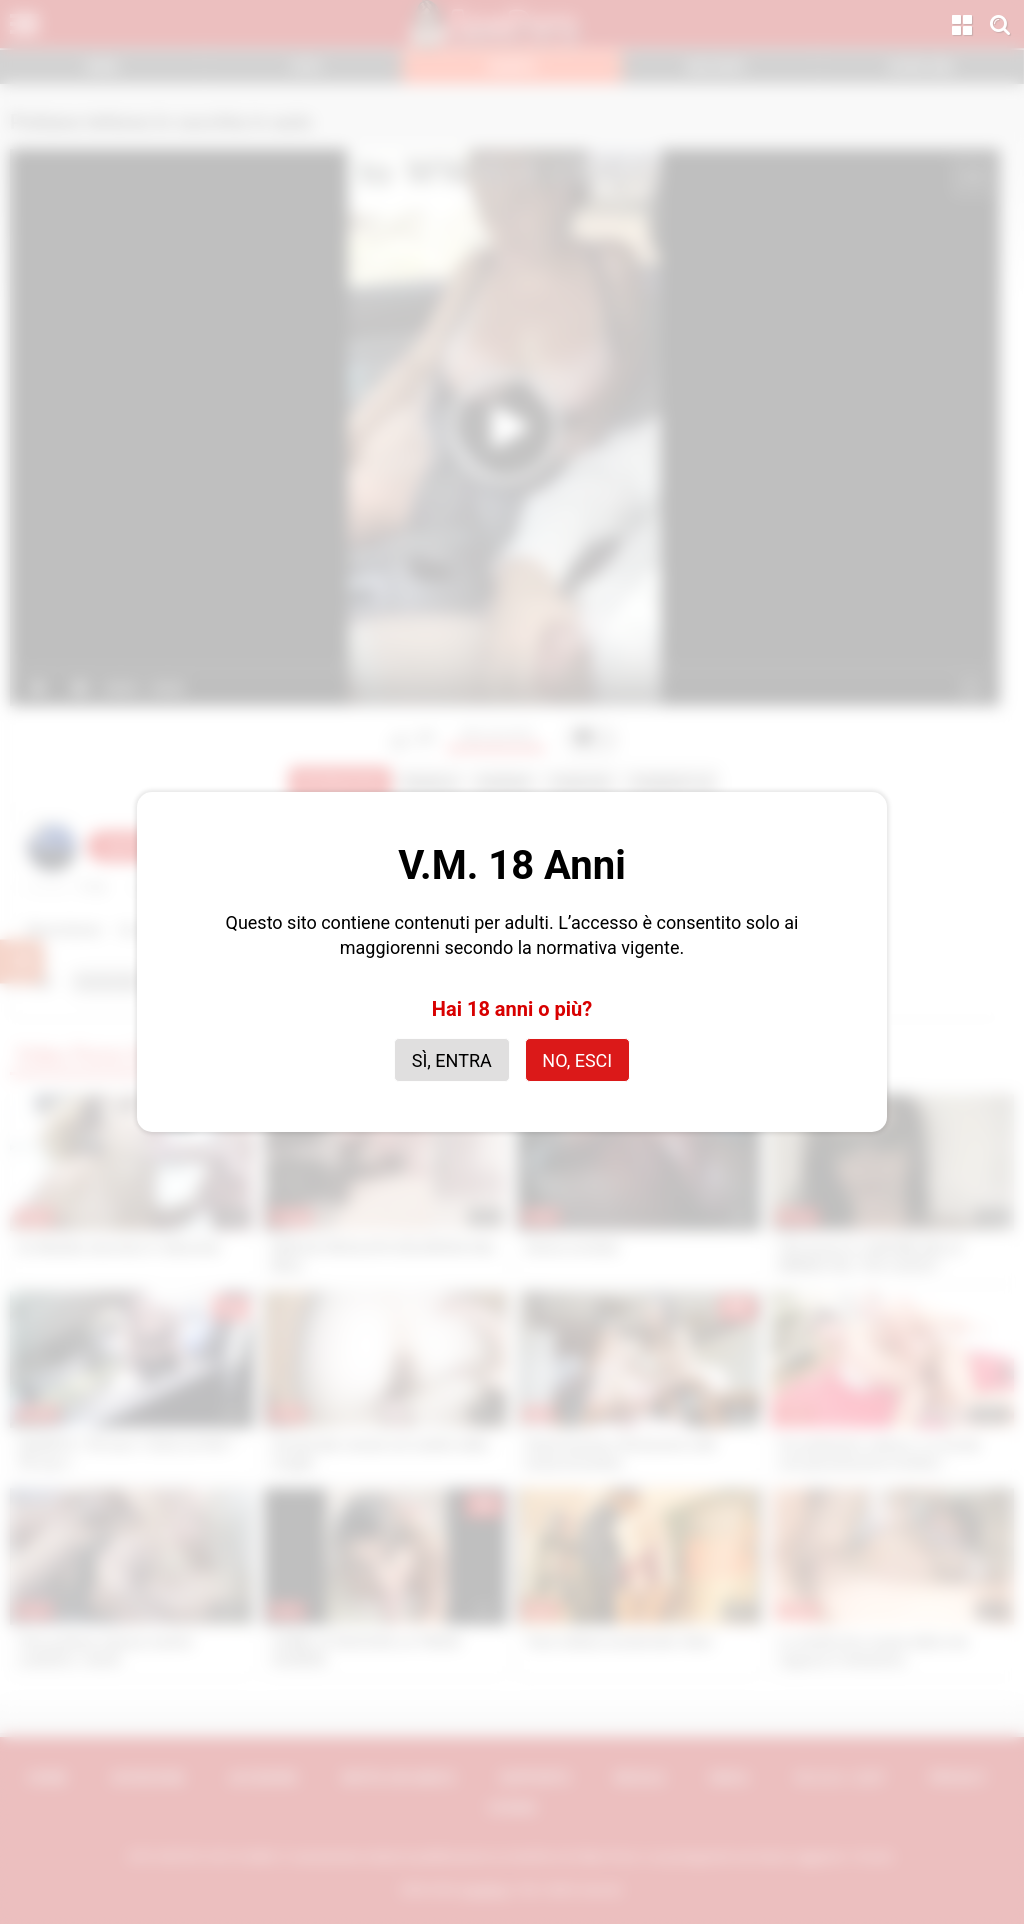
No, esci (577, 1060)
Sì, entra (452, 1060)
